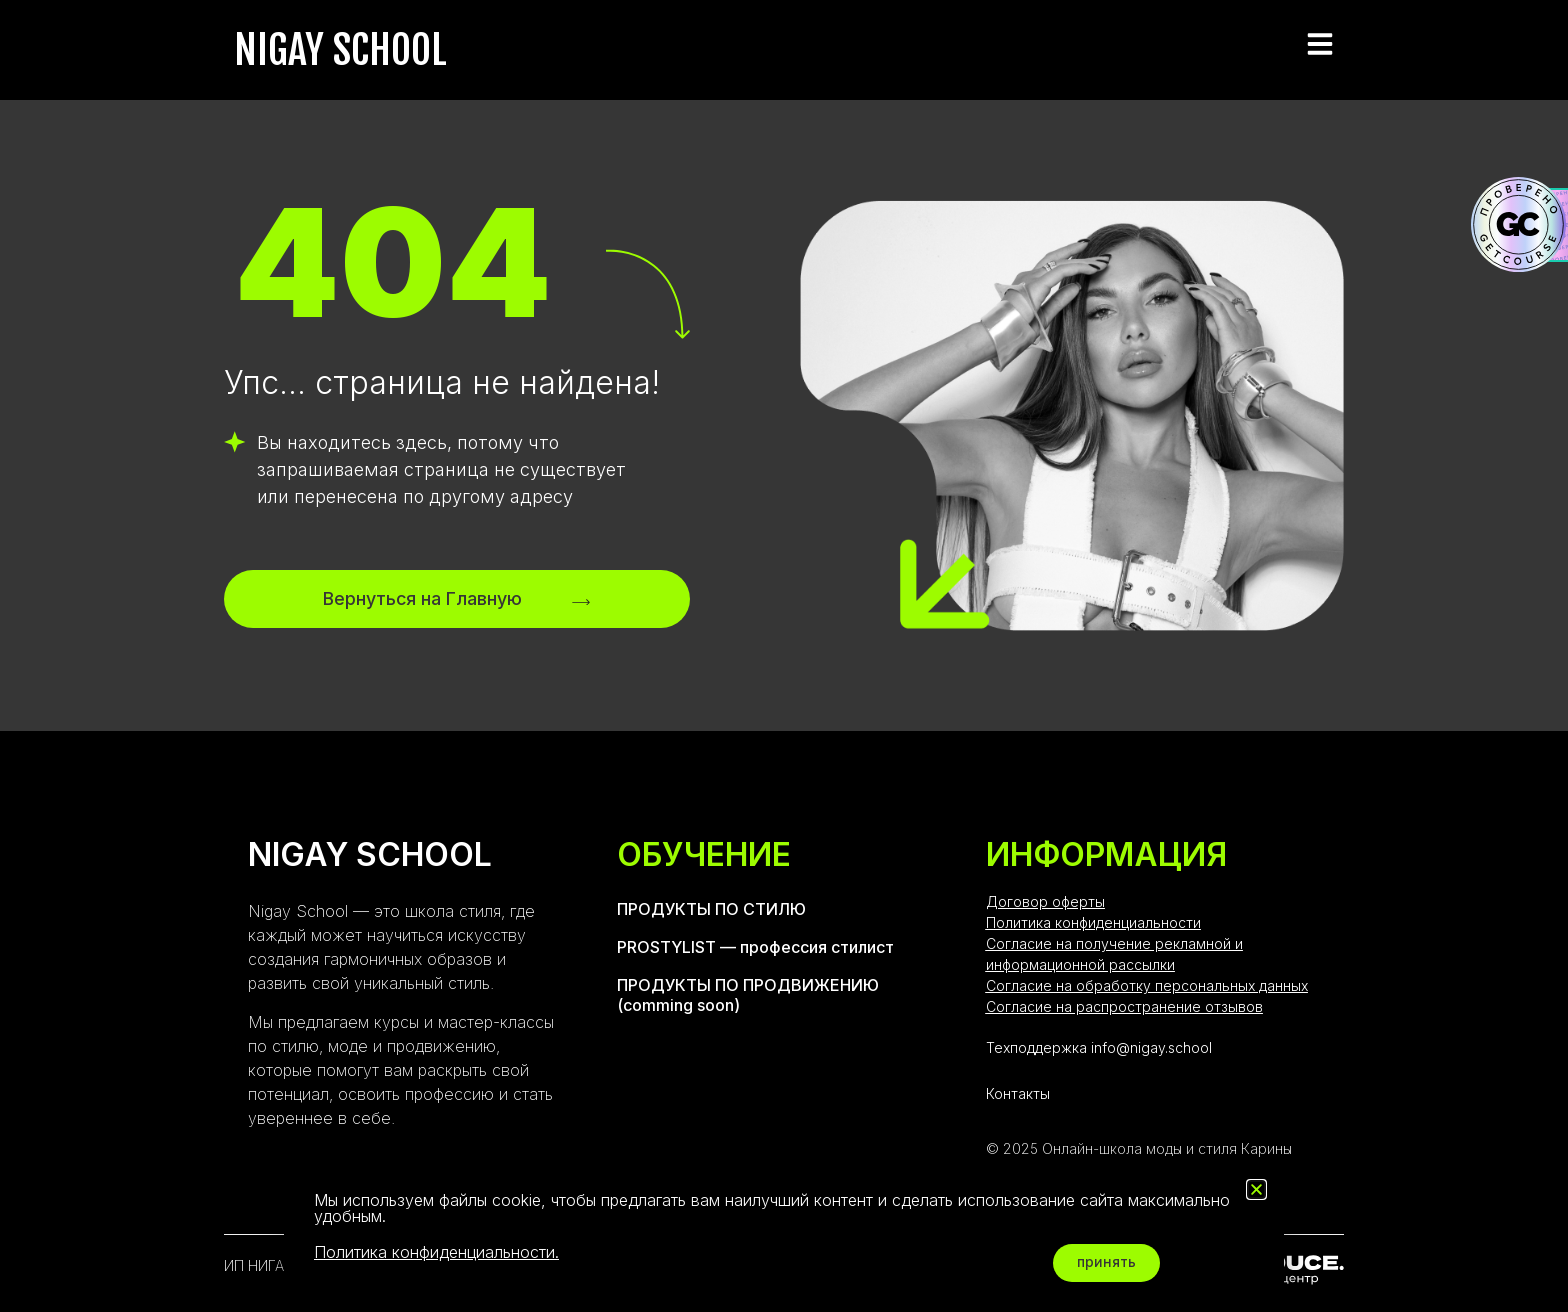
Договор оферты (1045, 901)
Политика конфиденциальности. (436, 1252)
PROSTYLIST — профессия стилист (755, 947)
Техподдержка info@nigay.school (1099, 1047)
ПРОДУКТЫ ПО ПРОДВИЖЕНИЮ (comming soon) (748, 995)
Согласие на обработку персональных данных (1147, 985)
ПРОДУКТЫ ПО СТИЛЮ (711, 909)
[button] (1256, 1189)
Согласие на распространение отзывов (1124, 1006)
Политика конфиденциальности (1093, 922)
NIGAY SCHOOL (340, 50)
